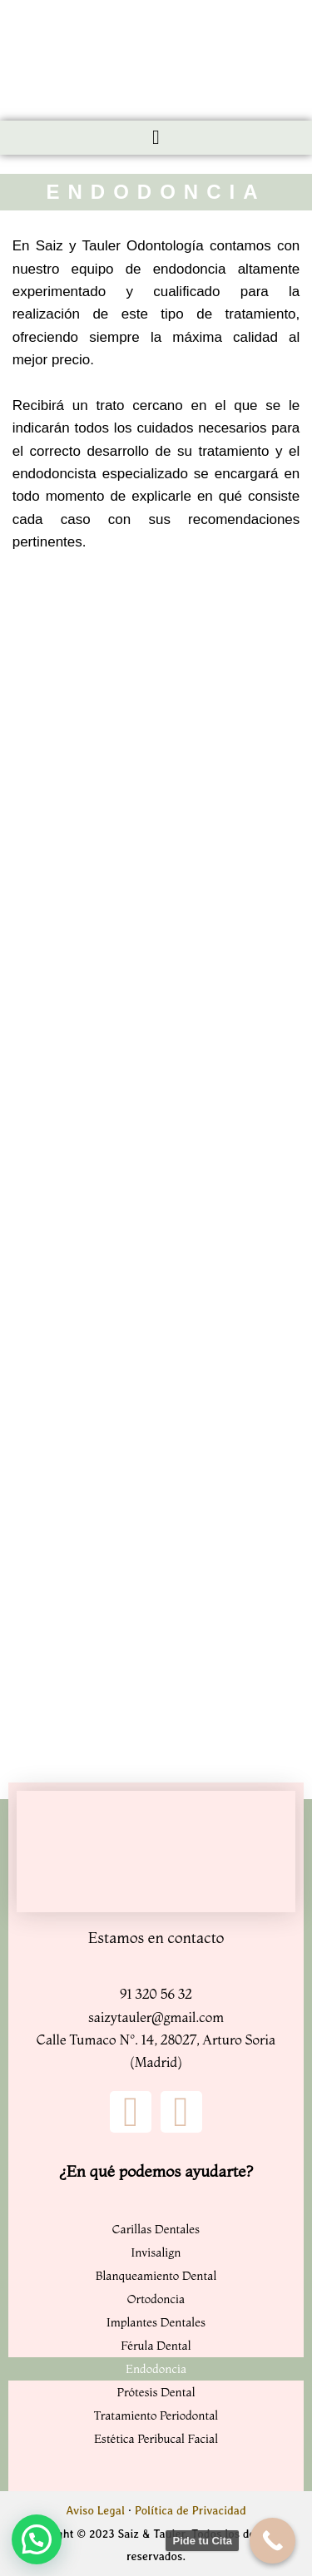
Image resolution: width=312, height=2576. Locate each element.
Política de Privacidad (190, 2510)
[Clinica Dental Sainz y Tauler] (156, 1851)
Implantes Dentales (156, 2322)
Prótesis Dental (155, 2392)
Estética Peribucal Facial (156, 2438)
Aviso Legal (95, 2510)
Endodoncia (156, 2368)
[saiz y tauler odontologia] (156, 610)
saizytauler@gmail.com (156, 2017)
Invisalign (156, 2252)
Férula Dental (156, 2345)
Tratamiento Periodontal (156, 2415)
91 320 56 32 (156, 1993)
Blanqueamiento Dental (156, 2275)
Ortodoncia (156, 2299)
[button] (156, 138)
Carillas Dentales (156, 2229)
